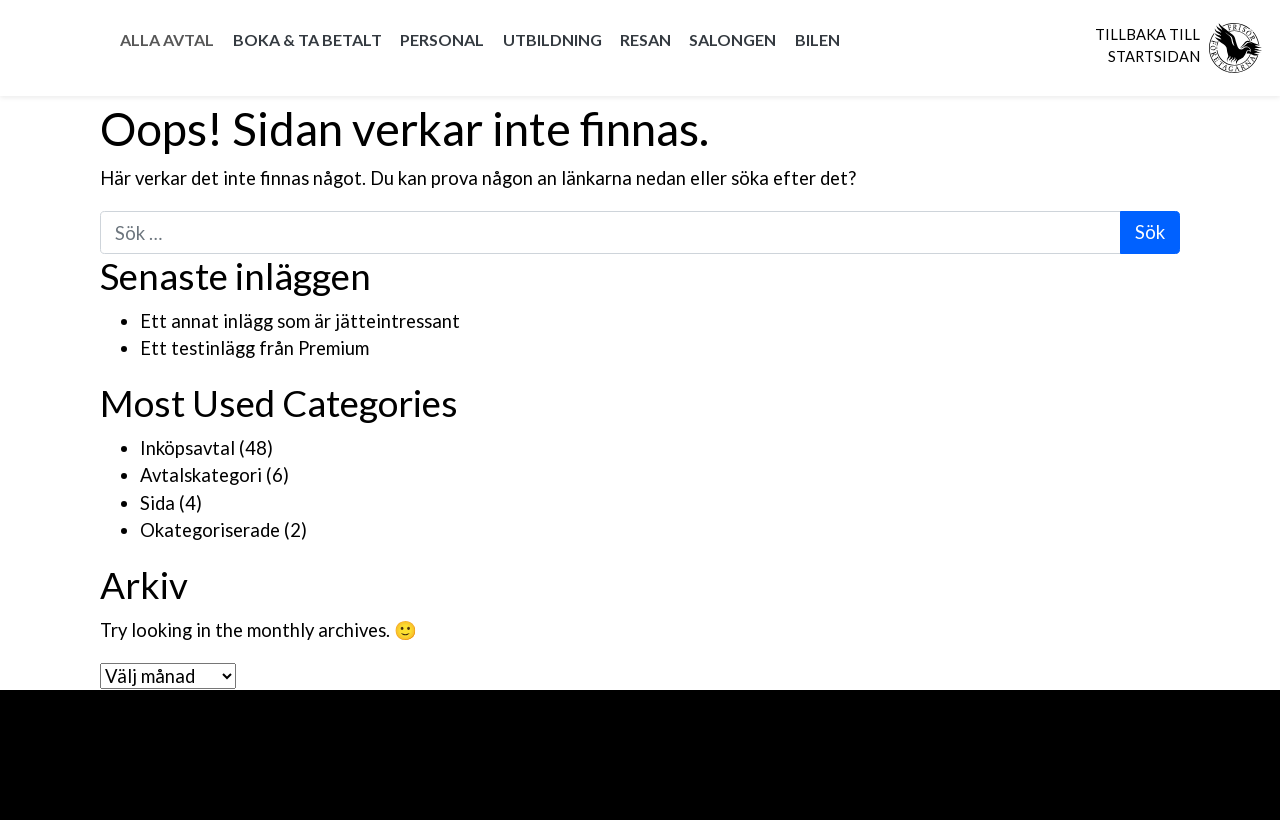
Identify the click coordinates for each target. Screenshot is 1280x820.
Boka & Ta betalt (307, 39)
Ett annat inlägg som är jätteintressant (300, 321)
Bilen (817, 39)
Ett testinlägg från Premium (254, 348)
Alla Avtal (167, 39)
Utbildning (552, 39)
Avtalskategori (201, 475)
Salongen (732, 39)
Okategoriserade (210, 530)
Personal (442, 39)
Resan (645, 39)
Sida (157, 503)
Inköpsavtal (187, 448)
